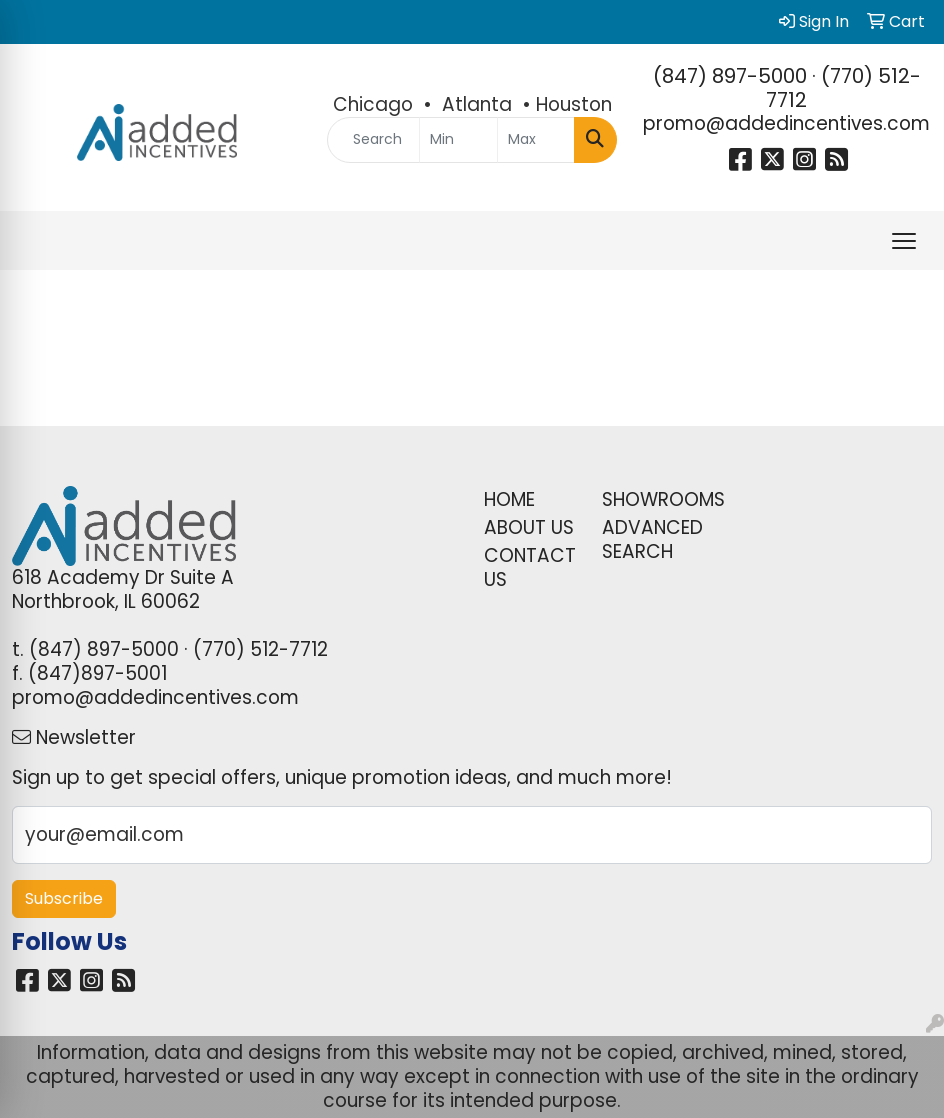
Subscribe (64, 898)
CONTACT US (530, 567)
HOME (509, 499)
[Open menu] (904, 241)
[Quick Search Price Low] (458, 140)
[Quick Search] (374, 140)
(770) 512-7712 (843, 88)
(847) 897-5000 (730, 76)
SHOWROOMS (649, 499)
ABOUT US (529, 527)
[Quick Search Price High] (536, 140)
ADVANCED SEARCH (649, 539)
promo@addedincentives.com (786, 123)
